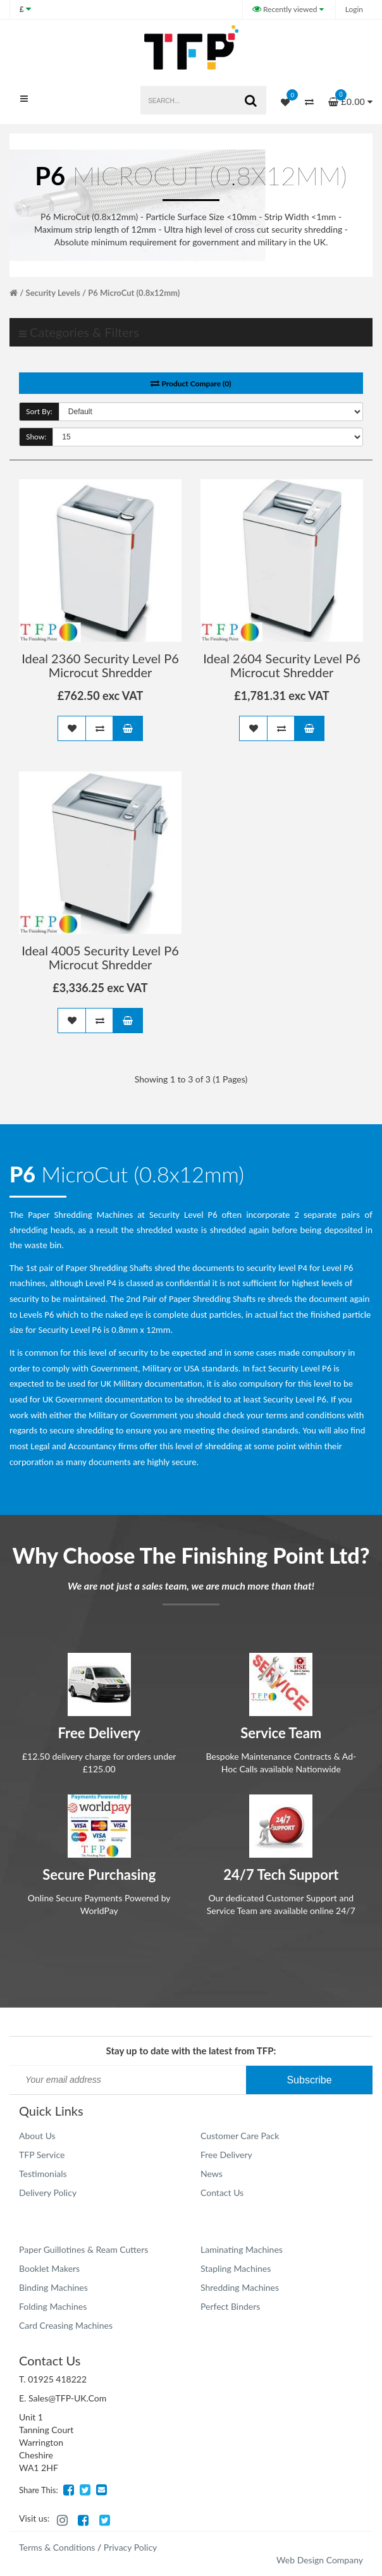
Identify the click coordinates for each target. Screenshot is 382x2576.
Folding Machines (53, 2306)
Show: (36, 436)
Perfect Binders (230, 2306)
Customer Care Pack (239, 2135)
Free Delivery (226, 2154)
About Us (37, 2135)
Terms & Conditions (57, 2547)
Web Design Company (319, 2560)
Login (354, 9)
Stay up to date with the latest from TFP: (191, 2050)
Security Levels (53, 293)
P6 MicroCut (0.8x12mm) (134, 293)
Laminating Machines (241, 2249)
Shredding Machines (239, 2287)
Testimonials (43, 2173)
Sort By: (39, 411)
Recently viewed (285, 9)
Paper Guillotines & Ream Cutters (83, 2249)
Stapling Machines (235, 2268)
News (211, 2173)
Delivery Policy (48, 2192)
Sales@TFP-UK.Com (67, 2398)
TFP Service (42, 2154)
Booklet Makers (49, 2268)
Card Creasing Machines (66, 2325)
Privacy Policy (130, 2547)
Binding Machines (53, 2287)
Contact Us (221, 2192)
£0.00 (350, 98)
